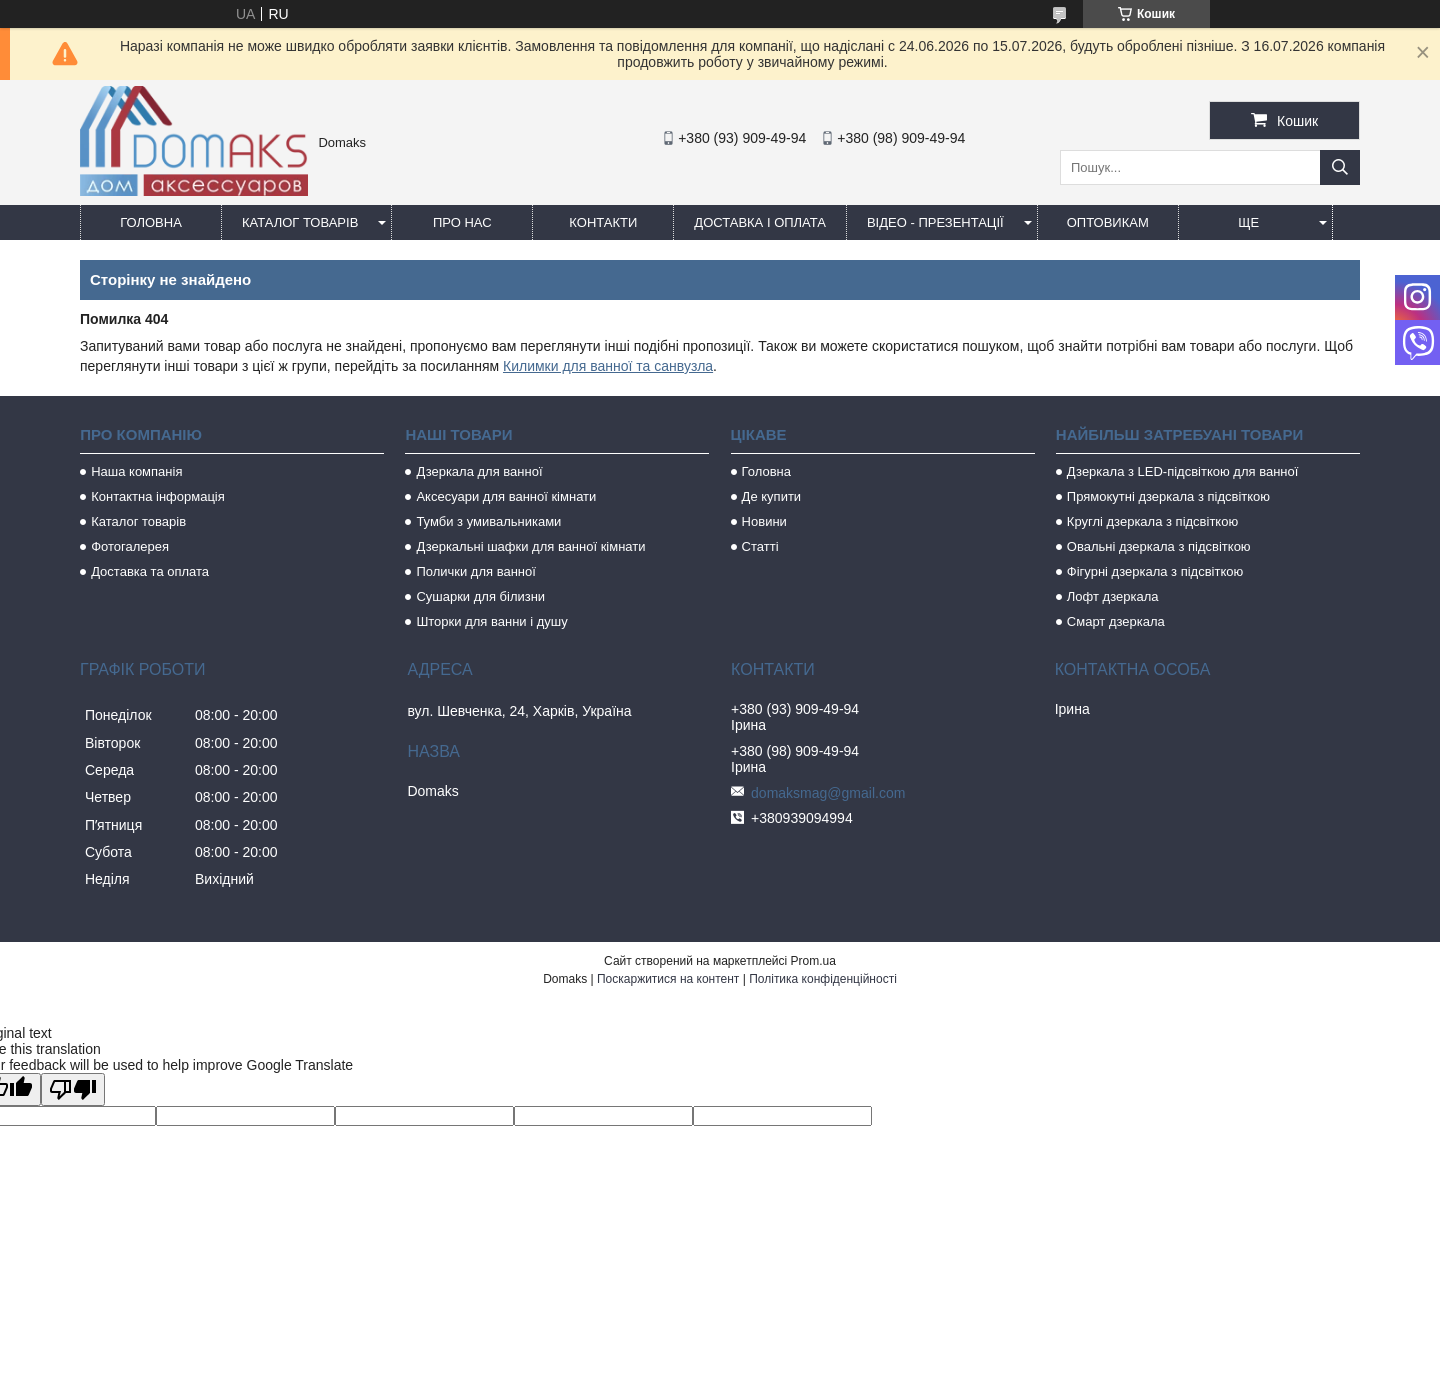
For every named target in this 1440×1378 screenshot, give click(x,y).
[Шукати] (1340, 167)
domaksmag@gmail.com (828, 793)
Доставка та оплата (150, 571)
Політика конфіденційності (823, 979)
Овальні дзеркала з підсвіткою (1159, 546)
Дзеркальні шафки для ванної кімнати (530, 546)
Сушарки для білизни (480, 596)
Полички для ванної (475, 571)
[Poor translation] (73, 1089)
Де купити (772, 496)
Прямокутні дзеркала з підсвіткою (1168, 496)
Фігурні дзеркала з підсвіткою (1155, 571)
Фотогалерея (130, 546)
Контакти (603, 222)
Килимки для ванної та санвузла (608, 366)
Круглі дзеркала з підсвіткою (1152, 521)
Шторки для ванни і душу (491, 621)
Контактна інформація (158, 496)
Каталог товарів (300, 222)
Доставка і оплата (760, 222)
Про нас (462, 222)
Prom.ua (813, 961)
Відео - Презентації (935, 222)
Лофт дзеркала (1113, 596)
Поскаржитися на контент (668, 979)
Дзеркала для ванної (479, 471)
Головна (151, 222)
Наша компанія (136, 471)
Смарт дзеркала (1116, 621)
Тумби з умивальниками (488, 521)
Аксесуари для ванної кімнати (506, 496)
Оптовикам (1108, 222)
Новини (764, 521)
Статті (760, 546)
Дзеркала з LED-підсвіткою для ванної (1183, 471)
